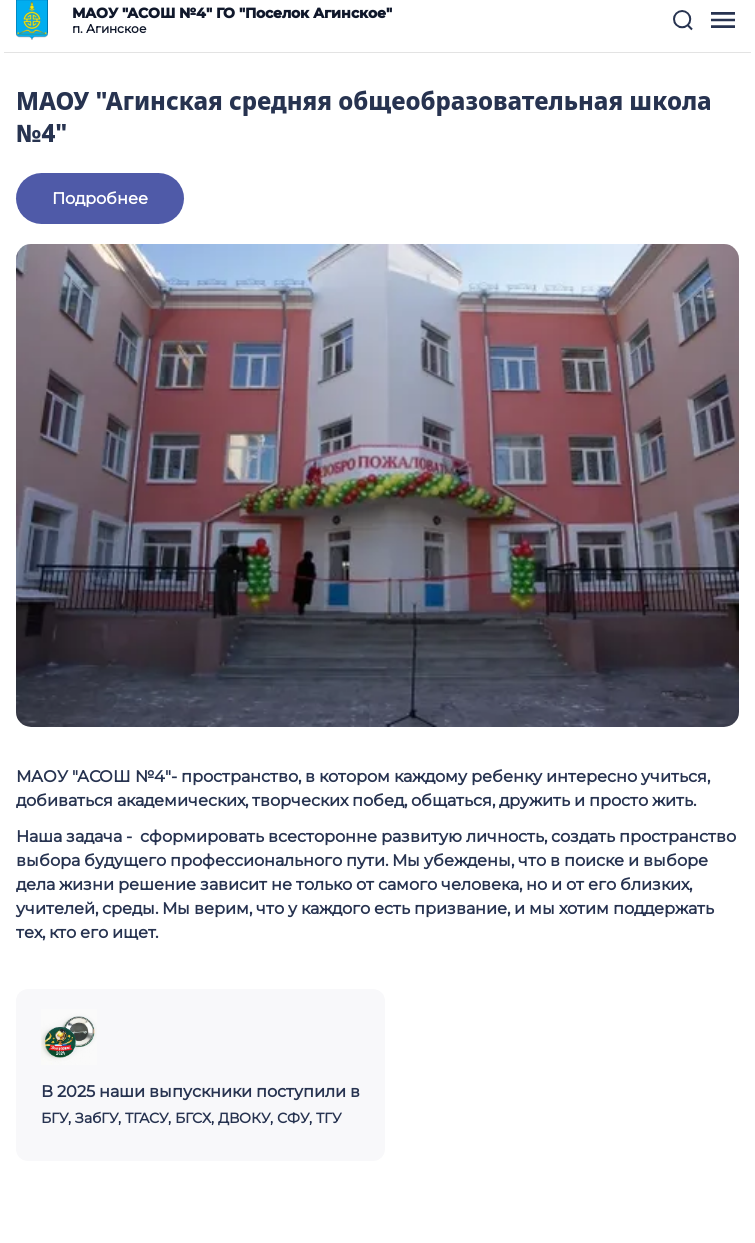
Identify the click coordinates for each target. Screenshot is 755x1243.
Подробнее (100, 198)
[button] (683, 20)
